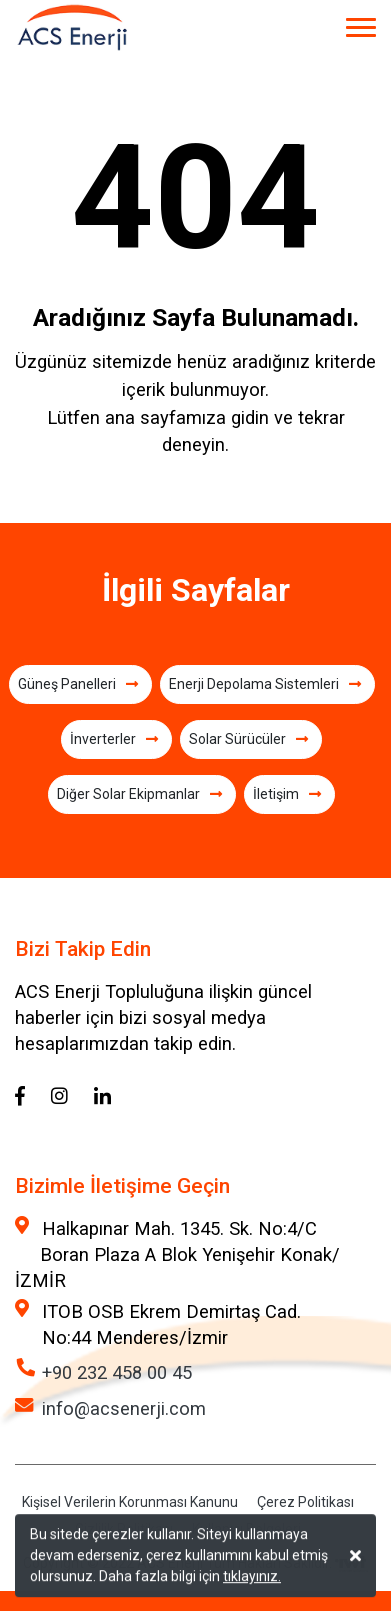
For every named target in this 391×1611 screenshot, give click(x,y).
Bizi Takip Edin (83, 949)
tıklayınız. (252, 1578)
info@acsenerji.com (124, 1408)
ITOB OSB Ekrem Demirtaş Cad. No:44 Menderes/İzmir (171, 1324)
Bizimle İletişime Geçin (122, 1186)
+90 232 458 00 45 (117, 1372)
